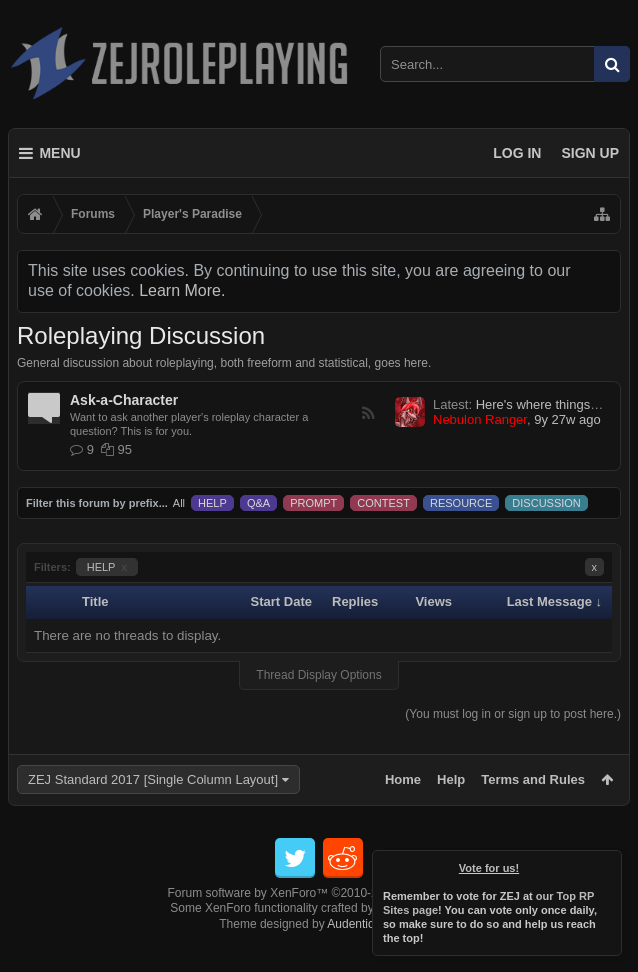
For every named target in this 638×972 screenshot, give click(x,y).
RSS (368, 413)
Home (403, 779)
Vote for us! (489, 868)
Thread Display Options (318, 675)
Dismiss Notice (608, 864)
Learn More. (182, 290)
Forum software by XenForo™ (319, 925)
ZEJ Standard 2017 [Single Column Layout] (153, 779)
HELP (107, 567)
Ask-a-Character (124, 400)
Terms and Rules (533, 779)
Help (451, 779)
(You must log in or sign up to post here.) (513, 714)
